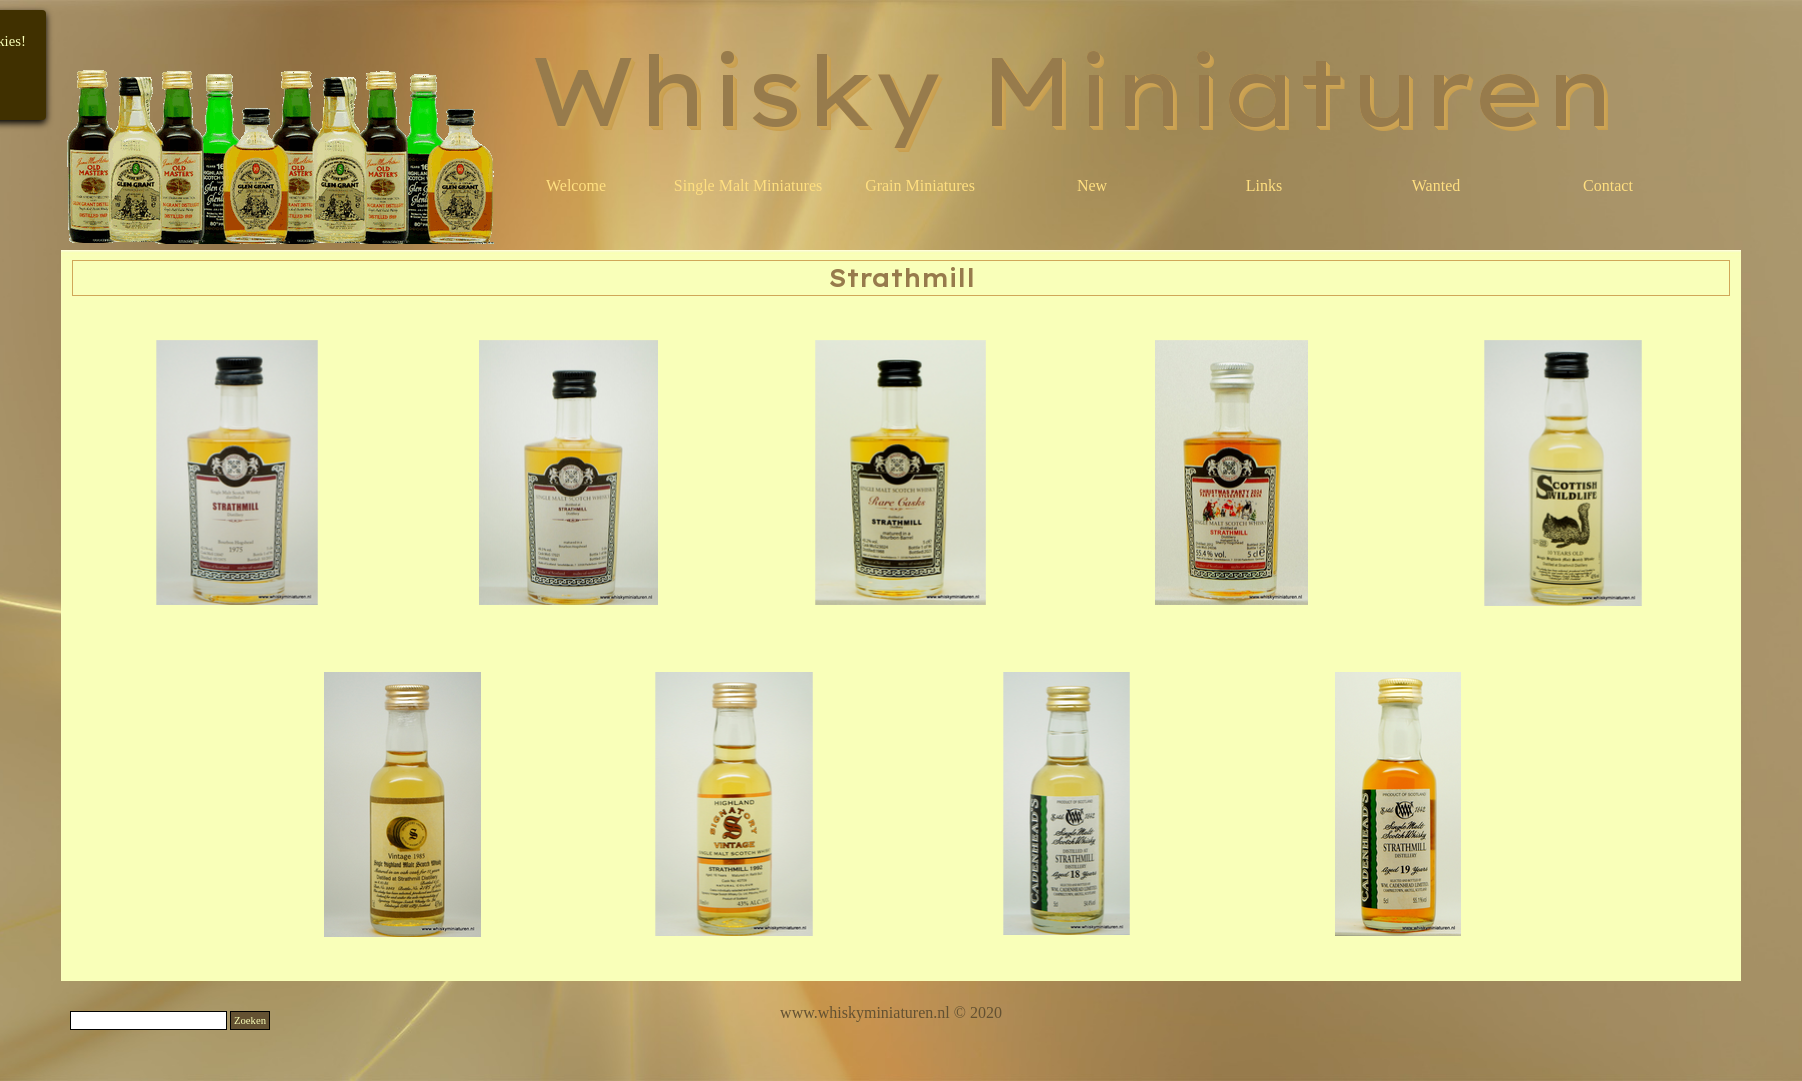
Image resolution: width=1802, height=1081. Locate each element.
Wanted (1436, 185)
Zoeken (250, 1020)
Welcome (576, 185)
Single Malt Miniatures (748, 185)
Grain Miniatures (920, 185)
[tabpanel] (891, 1013)
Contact (1608, 185)
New (1092, 185)
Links (1264, 185)
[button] (238, 473)
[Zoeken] (148, 1020)
